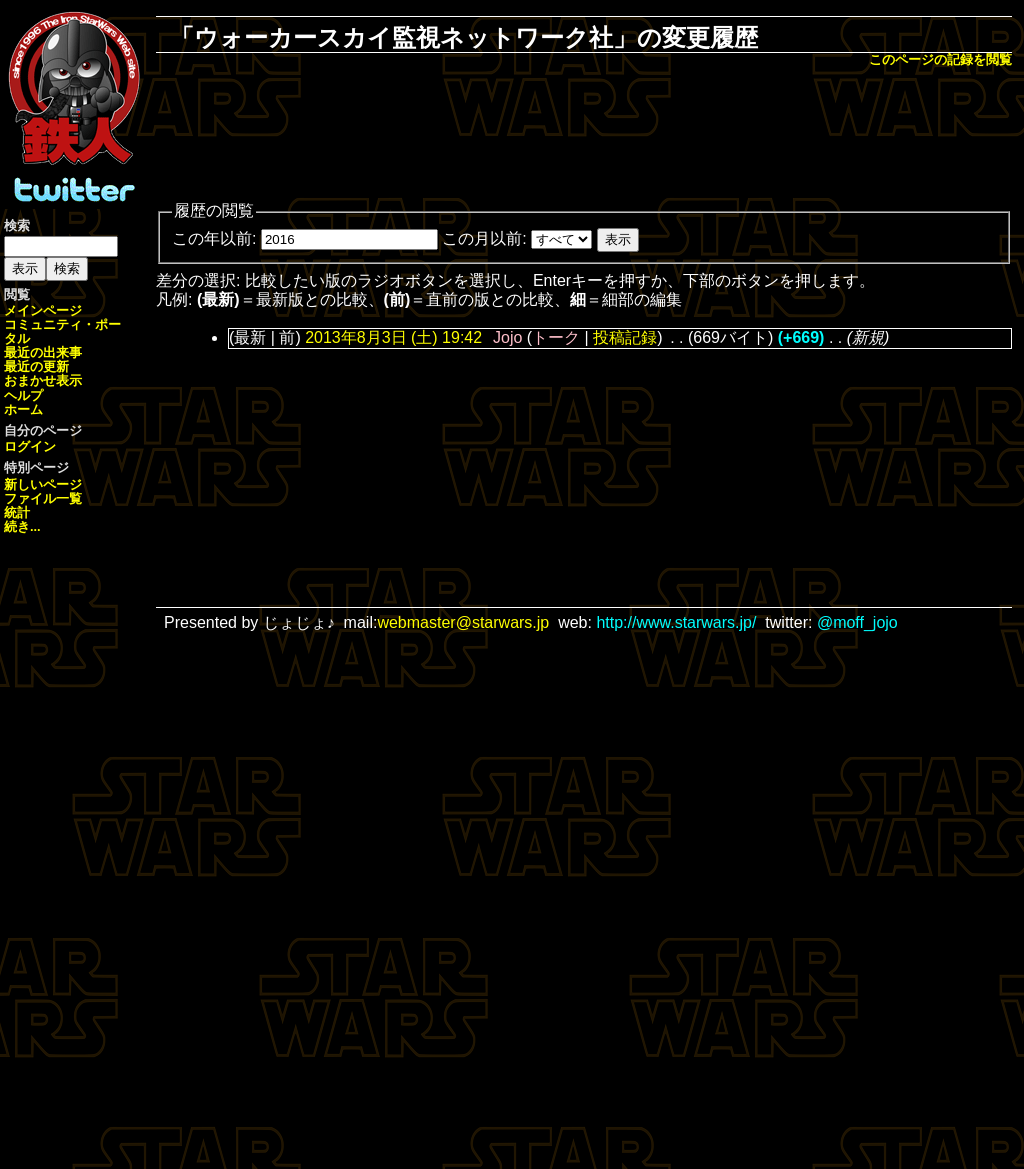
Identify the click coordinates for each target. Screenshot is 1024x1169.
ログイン (30, 446)
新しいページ (43, 484)
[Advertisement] (584, 136)
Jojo (507, 337)
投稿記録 (625, 337)
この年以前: (214, 238)
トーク (556, 337)
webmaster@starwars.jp (463, 622)
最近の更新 (36, 366)
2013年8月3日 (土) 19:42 (393, 337)
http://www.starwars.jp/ (676, 622)
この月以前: (484, 238)
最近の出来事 (43, 352)
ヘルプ (23, 395)
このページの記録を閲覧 (940, 59)
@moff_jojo (857, 622)
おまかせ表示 (43, 380)
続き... (22, 526)
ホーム (23, 409)
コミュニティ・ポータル (62, 331)
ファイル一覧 (43, 498)
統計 (17, 512)
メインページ (43, 310)
